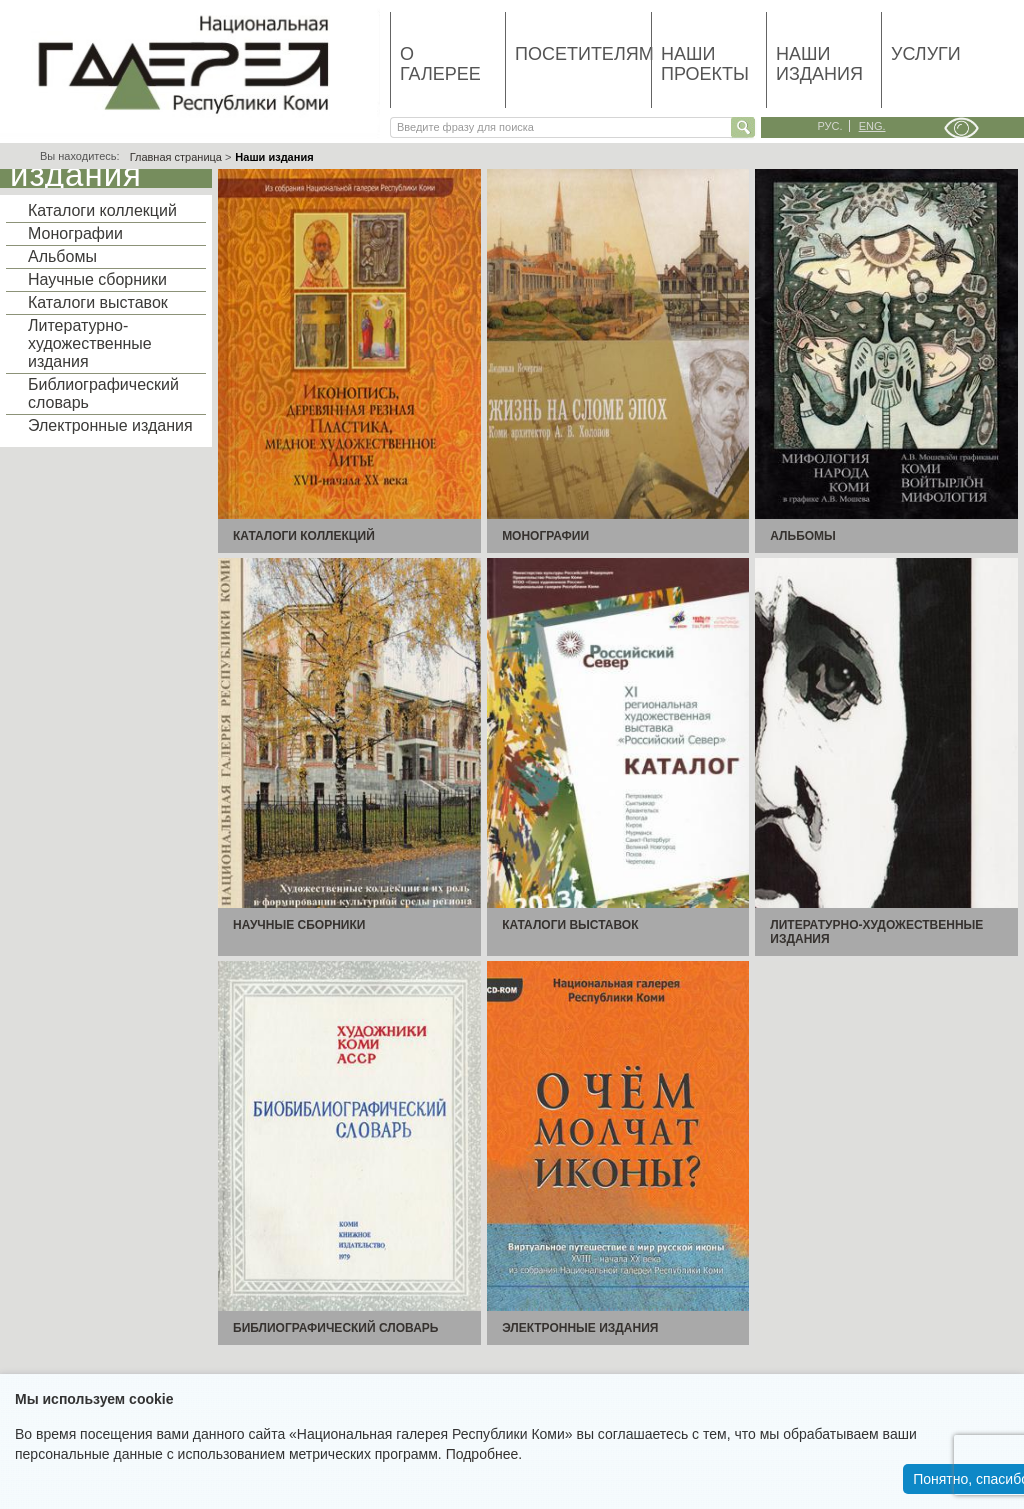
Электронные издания (110, 425)
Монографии (75, 233)
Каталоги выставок (98, 302)
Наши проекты (705, 64)
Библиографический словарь (103, 393)
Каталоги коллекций (102, 210)
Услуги (926, 54)
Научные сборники (97, 279)
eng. (872, 126)
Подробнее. (484, 1454)
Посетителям (583, 54)
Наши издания (819, 64)
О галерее (440, 64)
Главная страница (176, 157)
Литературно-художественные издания (90, 343)
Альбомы (62, 256)
